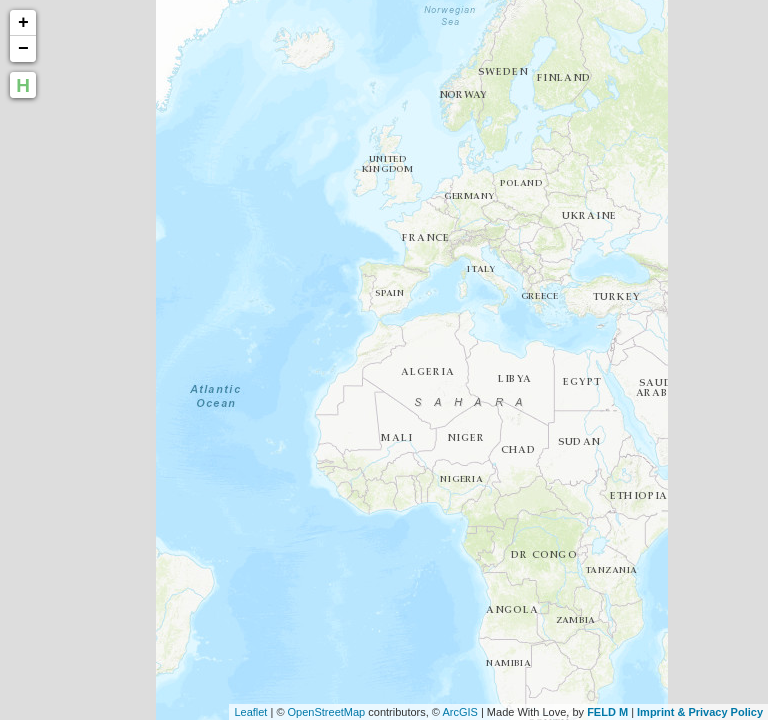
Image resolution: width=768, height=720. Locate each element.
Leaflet (250, 712)
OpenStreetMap (327, 712)
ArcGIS (459, 712)
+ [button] (23, 23)
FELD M (607, 712)
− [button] (23, 49)
